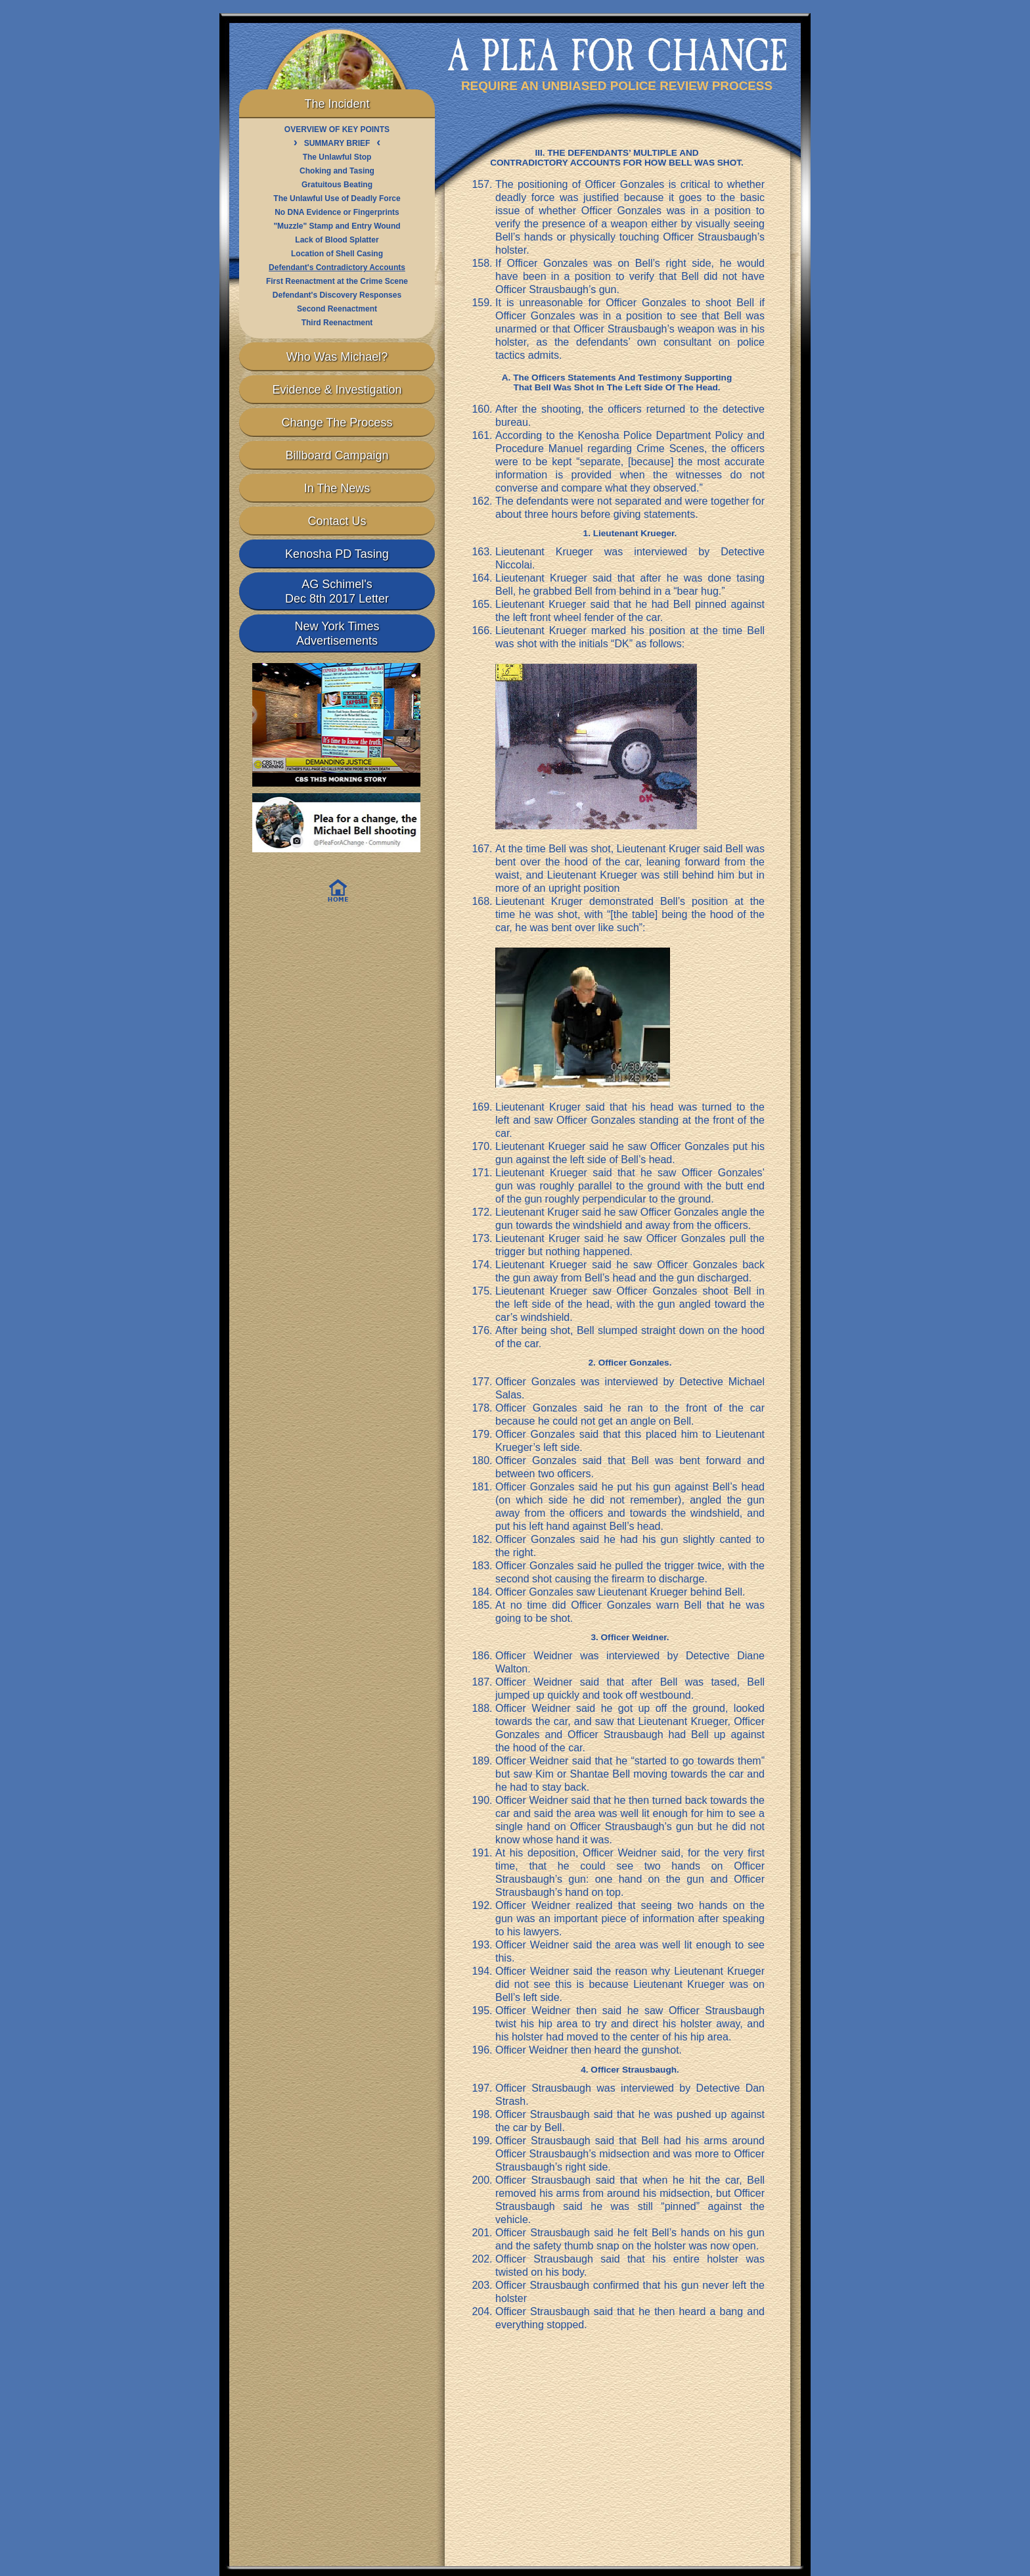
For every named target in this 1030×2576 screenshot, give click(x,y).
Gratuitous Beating (337, 184)
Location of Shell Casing (337, 253)
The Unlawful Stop (337, 157)
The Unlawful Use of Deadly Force (336, 198)
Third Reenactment (337, 322)
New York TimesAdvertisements (336, 633)
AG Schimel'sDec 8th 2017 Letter (337, 591)
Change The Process (337, 422)
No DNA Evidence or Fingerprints (337, 212)
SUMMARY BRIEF (337, 143)
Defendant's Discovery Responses (337, 295)
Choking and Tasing (337, 170)
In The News (337, 488)
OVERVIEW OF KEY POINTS (337, 129)
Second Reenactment (337, 308)
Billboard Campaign (336, 455)
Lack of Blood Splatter (336, 239)
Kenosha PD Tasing (337, 554)
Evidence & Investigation (336, 389)
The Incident (336, 103)
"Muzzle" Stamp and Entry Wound (336, 226)
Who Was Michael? (337, 356)
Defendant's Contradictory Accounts (337, 267)
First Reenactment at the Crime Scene (337, 281)
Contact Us (336, 521)
